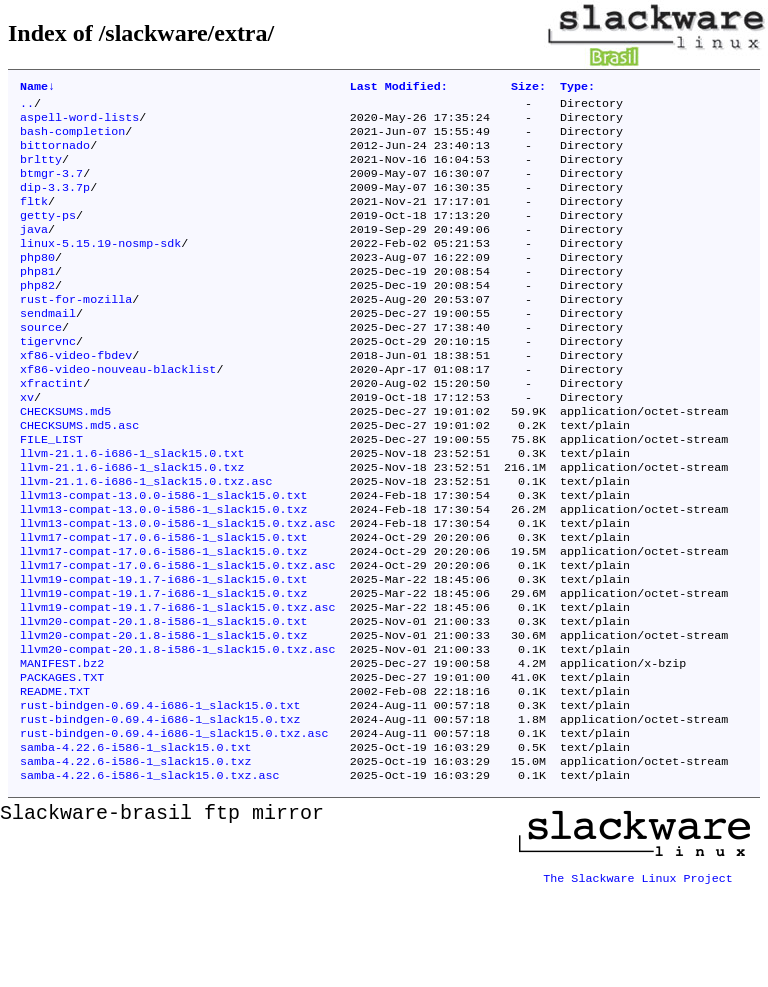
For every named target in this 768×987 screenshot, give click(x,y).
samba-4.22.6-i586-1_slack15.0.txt (135, 843)
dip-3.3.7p (55, 203)
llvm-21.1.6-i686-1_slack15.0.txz (132, 523)
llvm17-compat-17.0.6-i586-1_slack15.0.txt (164, 603)
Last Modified (399, 88)
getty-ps (48, 235)
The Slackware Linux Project (638, 971)
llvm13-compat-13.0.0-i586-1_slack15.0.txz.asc (178, 587)
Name (37, 88)
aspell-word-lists (79, 123)
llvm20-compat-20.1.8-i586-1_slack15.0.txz (164, 715)
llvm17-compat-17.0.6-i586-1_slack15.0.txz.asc (178, 635)
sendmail (48, 347)
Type (577, 88)
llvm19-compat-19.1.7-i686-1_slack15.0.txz (164, 667)
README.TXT (55, 779)
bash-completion (72, 139)
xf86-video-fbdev (76, 395)
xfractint (51, 427)
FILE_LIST (51, 491)
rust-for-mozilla (76, 331)
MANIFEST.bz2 (62, 747)
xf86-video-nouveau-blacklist (118, 411)
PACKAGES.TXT (62, 763)
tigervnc (48, 379)
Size (528, 88)
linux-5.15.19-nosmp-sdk (100, 267)
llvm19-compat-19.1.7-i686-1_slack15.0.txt (164, 651)
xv (27, 443)
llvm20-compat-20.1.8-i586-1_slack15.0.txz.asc (178, 731)
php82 (37, 315)
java (34, 251)
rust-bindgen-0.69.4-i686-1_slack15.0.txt (160, 795)
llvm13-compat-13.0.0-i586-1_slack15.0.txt (164, 555)
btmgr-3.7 (51, 187)
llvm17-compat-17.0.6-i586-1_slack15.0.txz (164, 619)
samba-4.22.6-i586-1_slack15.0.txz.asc (149, 875)
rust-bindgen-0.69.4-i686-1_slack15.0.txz (160, 811)
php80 (37, 283)
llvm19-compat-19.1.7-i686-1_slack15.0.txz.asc (178, 683)
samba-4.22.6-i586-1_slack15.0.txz (135, 859)
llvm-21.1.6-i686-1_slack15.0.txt (132, 507)
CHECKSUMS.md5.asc (79, 475)
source (41, 363)
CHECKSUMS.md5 (65, 459)
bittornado (55, 155)
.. (27, 107)
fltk (34, 219)
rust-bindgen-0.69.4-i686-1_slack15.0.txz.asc (174, 827)
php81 (37, 299)
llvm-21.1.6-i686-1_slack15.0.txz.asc (146, 539)
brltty (41, 171)
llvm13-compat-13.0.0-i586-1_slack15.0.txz (164, 571)
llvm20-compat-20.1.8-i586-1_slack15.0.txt (164, 699)
